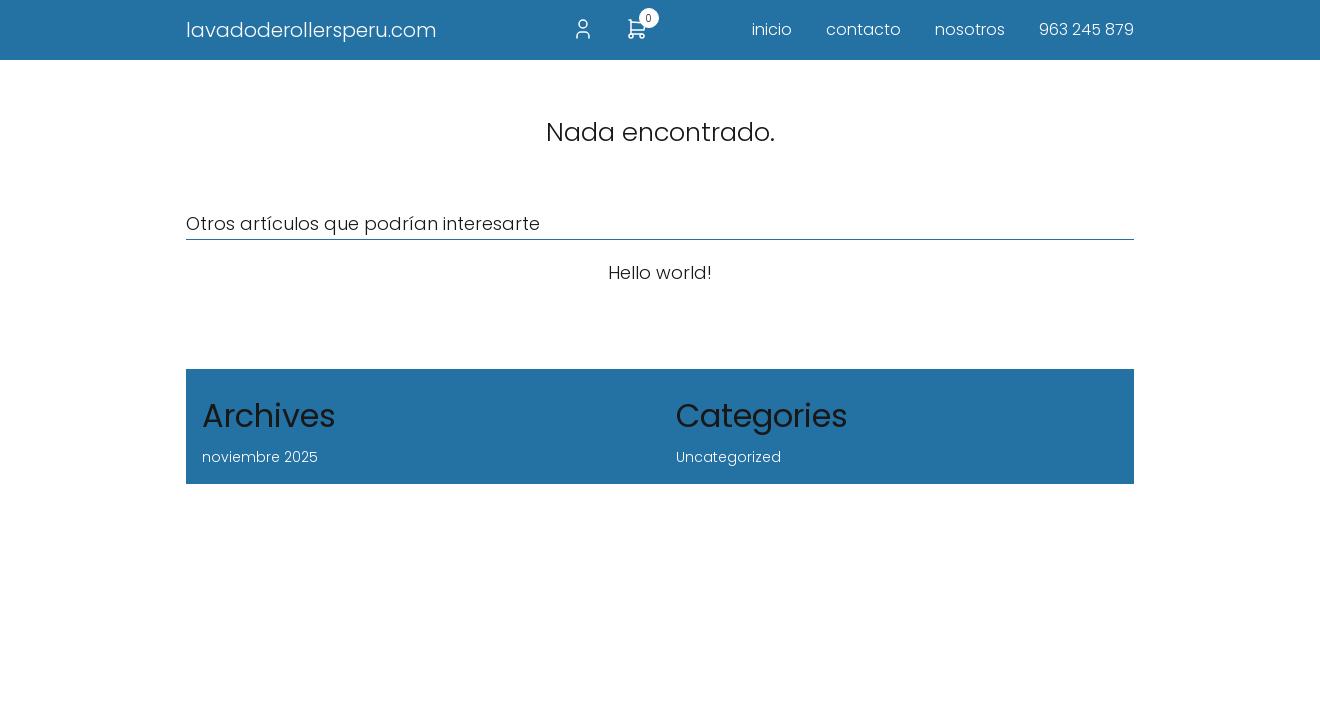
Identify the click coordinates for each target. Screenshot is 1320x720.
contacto (863, 29)
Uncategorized (728, 457)
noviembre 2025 (260, 457)
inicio (772, 29)
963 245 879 (1086, 29)
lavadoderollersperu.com (311, 30)
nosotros (970, 29)
